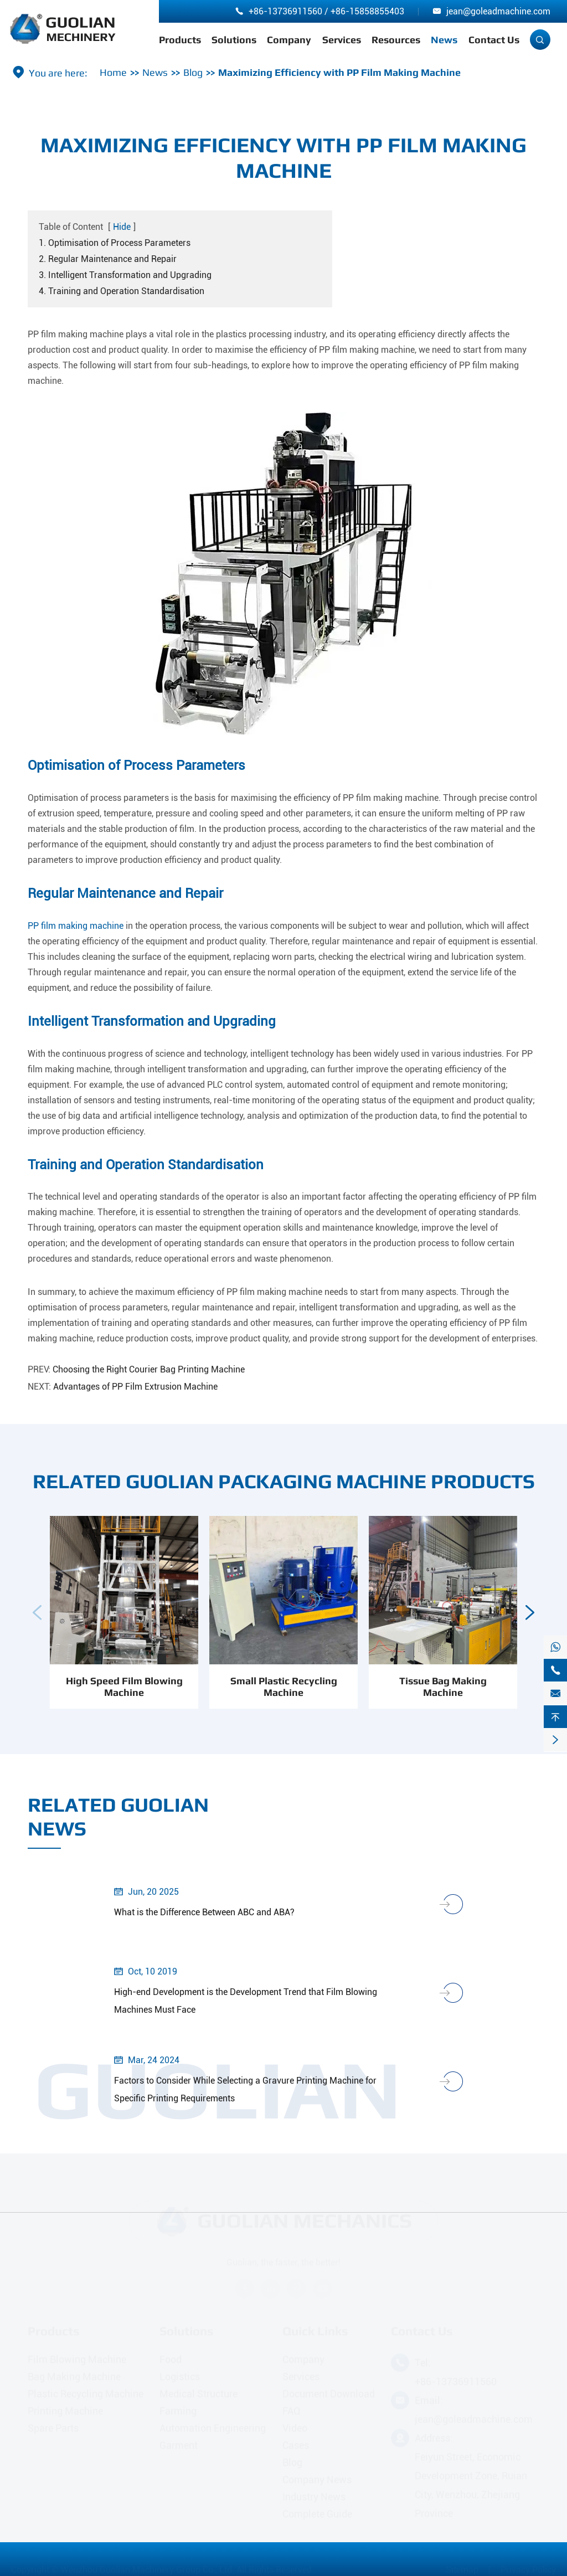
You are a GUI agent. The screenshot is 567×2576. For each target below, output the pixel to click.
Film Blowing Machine (77, 2360)
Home (113, 72)
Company (289, 39)
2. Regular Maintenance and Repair (108, 259)
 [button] (529, 1622)
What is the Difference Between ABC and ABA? (204, 1912)
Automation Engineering (212, 2428)
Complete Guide (317, 2514)
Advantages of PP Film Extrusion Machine (135, 1386)
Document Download (328, 2394)
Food (170, 2360)
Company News (317, 2480)
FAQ (291, 2411)
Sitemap (462, 2570)
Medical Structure (198, 2394)
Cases (295, 2445)
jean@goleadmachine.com (498, 11)
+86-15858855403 (367, 11)
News (444, 39)
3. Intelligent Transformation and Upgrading (125, 275)
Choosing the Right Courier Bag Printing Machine (149, 1369)
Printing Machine (65, 2411)
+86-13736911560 (285, 11)
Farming (178, 2411)
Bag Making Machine (74, 2377)
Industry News (314, 2497)
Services (341, 39)
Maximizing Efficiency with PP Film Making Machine (339, 72)
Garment (178, 2445)
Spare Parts (53, 2428)
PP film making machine (75, 926)
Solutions (234, 39)
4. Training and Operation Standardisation (121, 291)
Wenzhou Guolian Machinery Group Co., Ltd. (147, 2570)
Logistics (179, 2377)
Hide (122, 227)
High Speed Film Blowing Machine (124, 1697)
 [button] (37, 1622)
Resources (396, 39)
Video (294, 2428)
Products (180, 39)
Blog (193, 72)
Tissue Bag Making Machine (443, 1697)
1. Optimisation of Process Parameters (114, 243)
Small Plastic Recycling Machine (283, 1697)
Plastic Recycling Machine (85, 2394)
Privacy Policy (528, 2570)
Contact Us (493, 39)
